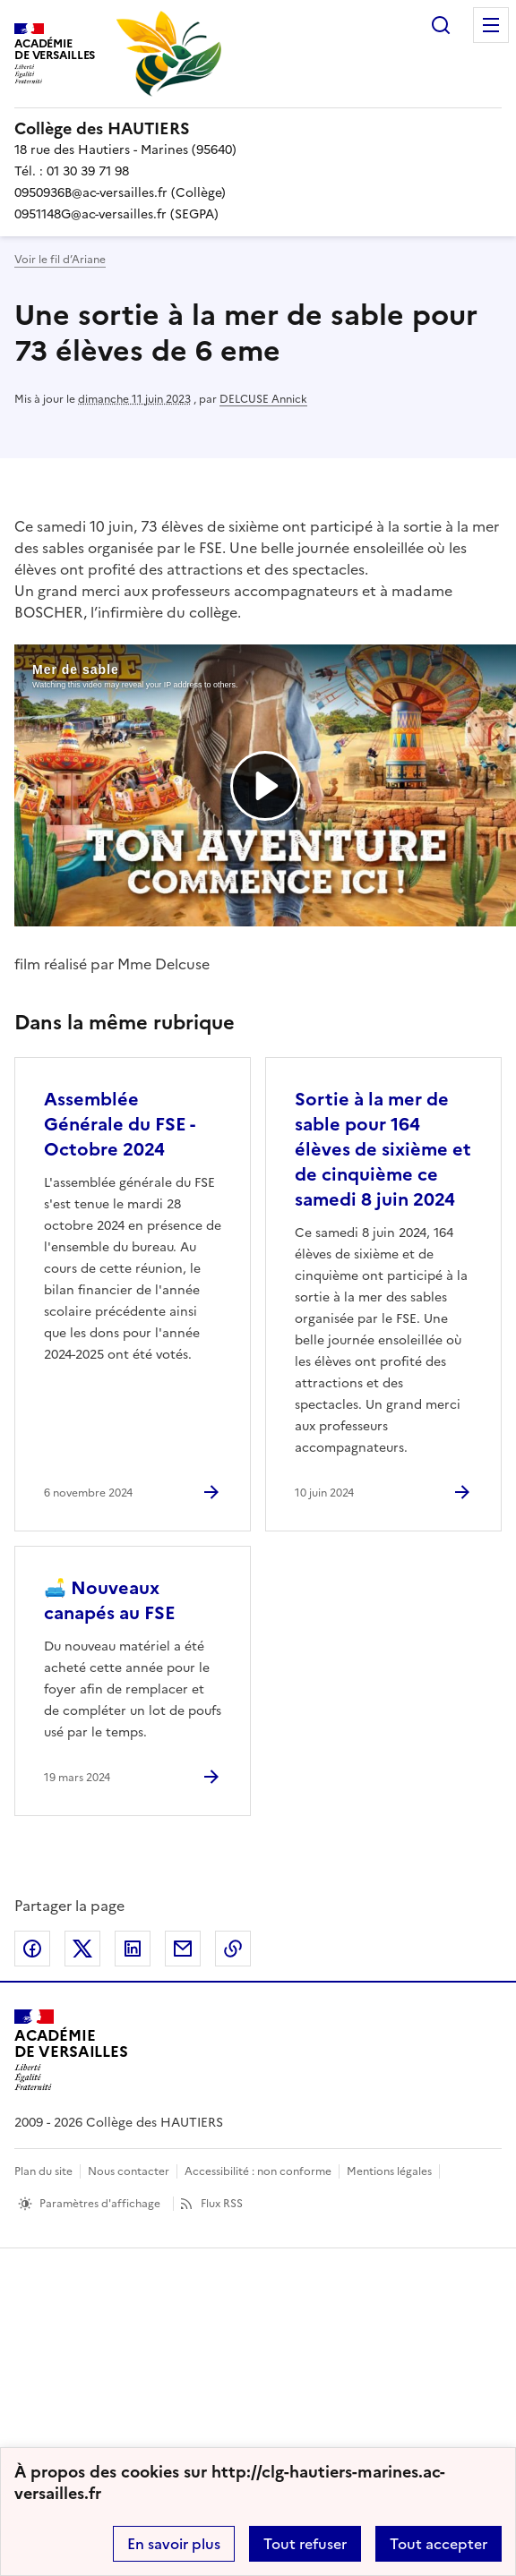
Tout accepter (438, 2544)
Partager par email (183, 1948)
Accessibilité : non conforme (258, 2171)
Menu (491, 25)
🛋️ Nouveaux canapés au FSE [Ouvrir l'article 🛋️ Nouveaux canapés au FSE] (110, 1600)
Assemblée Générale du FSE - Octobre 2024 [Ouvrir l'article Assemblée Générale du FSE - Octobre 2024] (119, 1124)
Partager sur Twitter (82, 1948)
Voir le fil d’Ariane (60, 260)
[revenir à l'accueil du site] (258, 129)
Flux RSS (222, 2204)
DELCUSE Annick (263, 399)
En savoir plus (173, 2544)
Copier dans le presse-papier (233, 1948)
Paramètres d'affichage (99, 2204)
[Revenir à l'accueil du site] (71, 2050)
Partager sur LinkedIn (132, 1948)
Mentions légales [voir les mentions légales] (389, 2171)
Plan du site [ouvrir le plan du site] (43, 2171)
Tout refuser (305, 2544)
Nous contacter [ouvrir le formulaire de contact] (128, 2171)
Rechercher (441, 25)
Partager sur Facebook (32, 1948)
